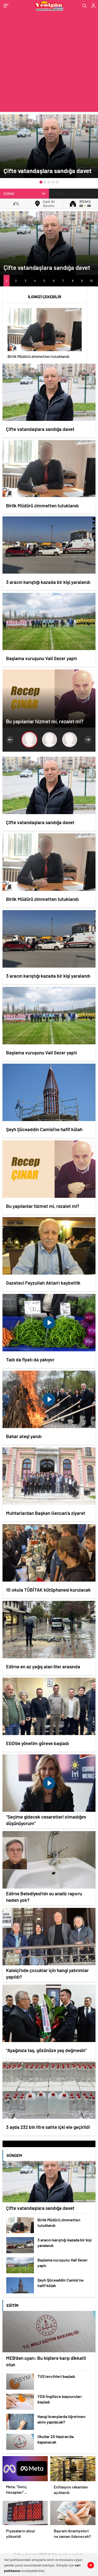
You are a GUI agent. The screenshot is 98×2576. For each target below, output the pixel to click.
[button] (40, 182)
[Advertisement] (49, 63)
